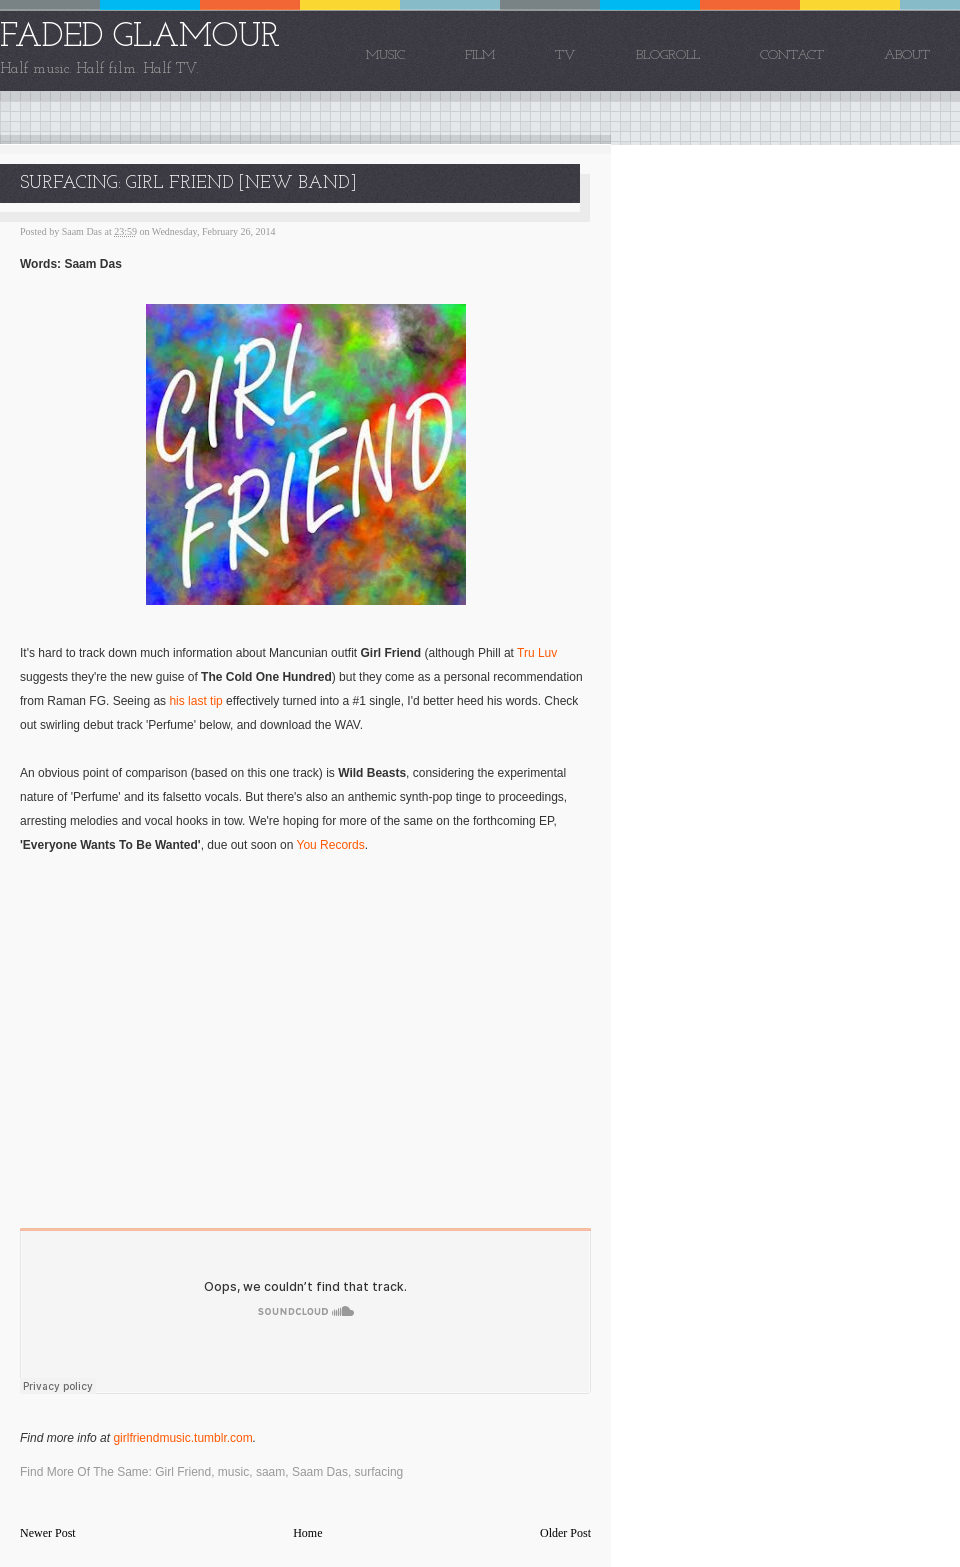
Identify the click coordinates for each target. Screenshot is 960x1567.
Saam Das (320, 1472)
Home (307, 1533)
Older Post (565, 1533)
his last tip (195, 701)
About (907, 55)
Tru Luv (537, 653)
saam (270, 1472)
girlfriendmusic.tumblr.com (182, 1438)
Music (385, 55)
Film (480, 55)
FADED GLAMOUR (140, 37)
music (233, 1472)
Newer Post (48, 1533)
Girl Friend (183, 1472)
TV (565, 55)
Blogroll (668, 55)
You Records (330, 845)
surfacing (379, 1472)
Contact (792, 55)
